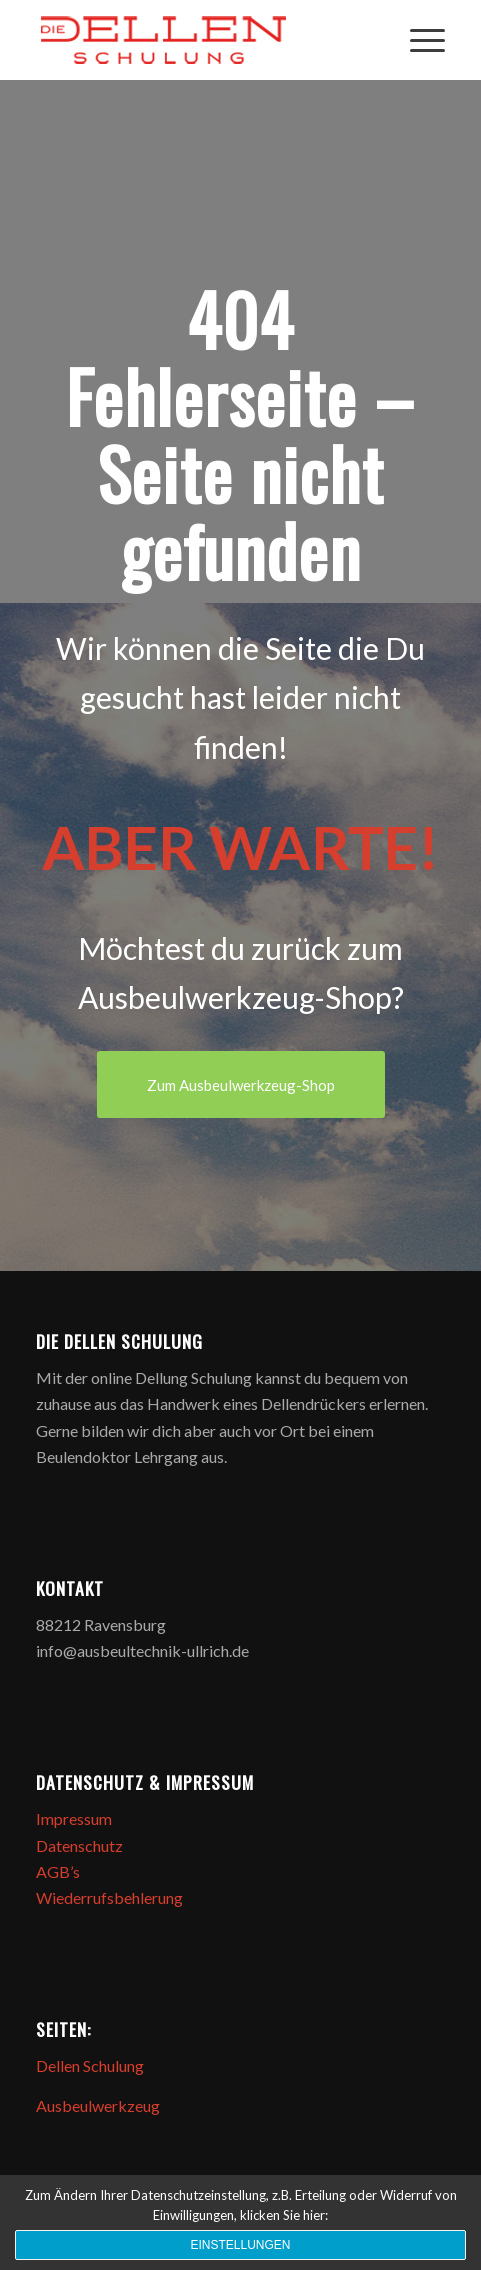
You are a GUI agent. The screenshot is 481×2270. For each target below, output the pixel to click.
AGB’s (58, 1871)
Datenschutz (79, 1845)
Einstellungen (240, 2245)
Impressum (74, 1818)
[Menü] (417, 40)
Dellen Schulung (90, 2065)
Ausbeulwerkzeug (98, 2105)
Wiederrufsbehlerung (109, 1897)
